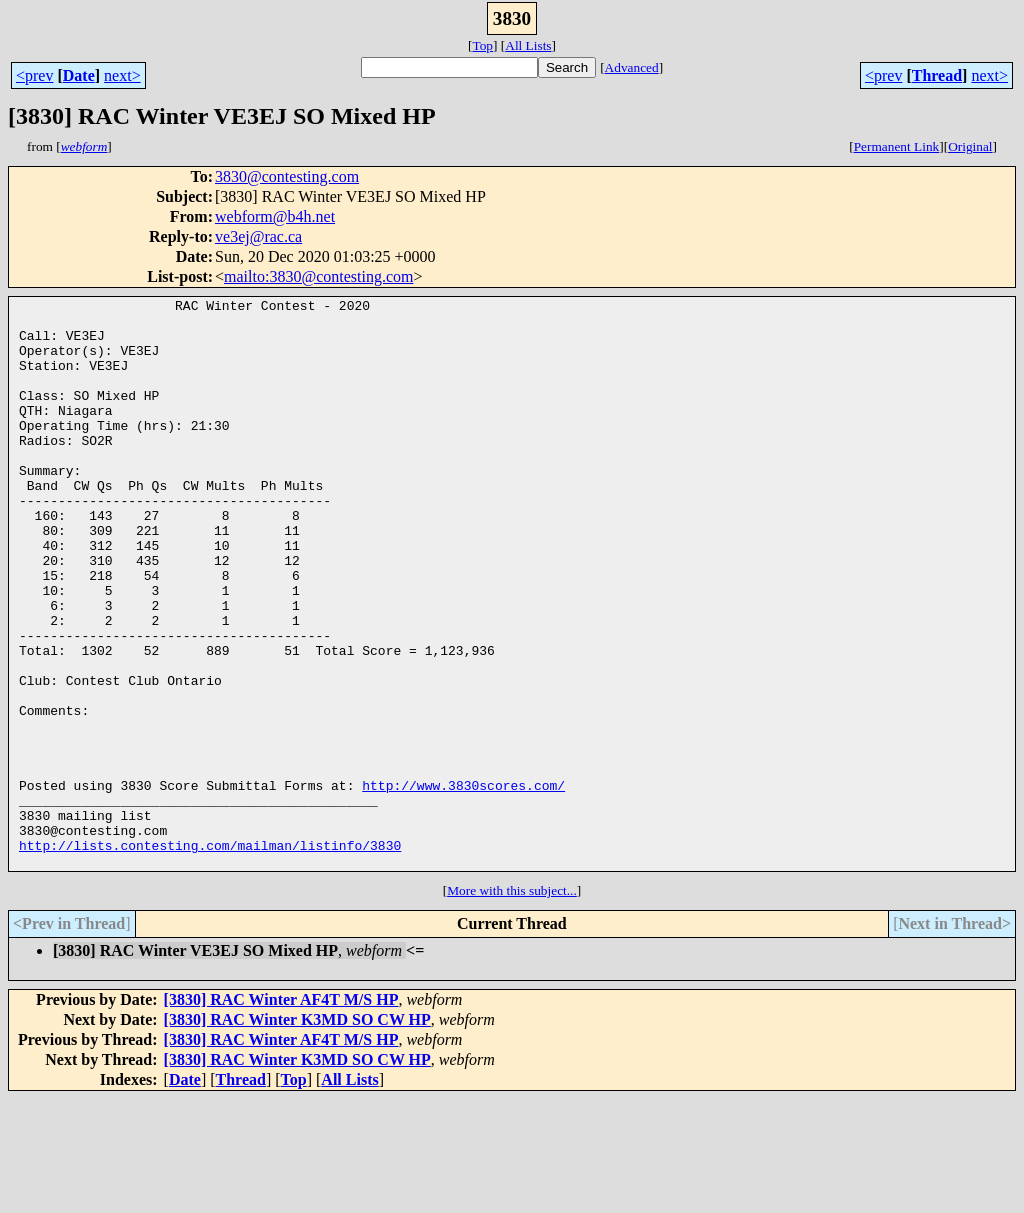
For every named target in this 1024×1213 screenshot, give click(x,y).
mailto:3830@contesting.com (318, 276)
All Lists (528, 45)
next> (122, 75)
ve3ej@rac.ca (258, 236)
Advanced (632, 67)
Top (482, 45)
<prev (34, 75)
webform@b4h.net (275, 216)
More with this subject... (512, 1004)
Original (970, 146)
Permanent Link (897, 146)
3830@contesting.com (287, 176)
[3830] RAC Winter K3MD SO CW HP (297, 1133)
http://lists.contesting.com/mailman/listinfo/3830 (210, 956)
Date (79, 75)
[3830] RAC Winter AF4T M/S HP (281, 1113)
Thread (937, 75)
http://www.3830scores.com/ (463, 884)
